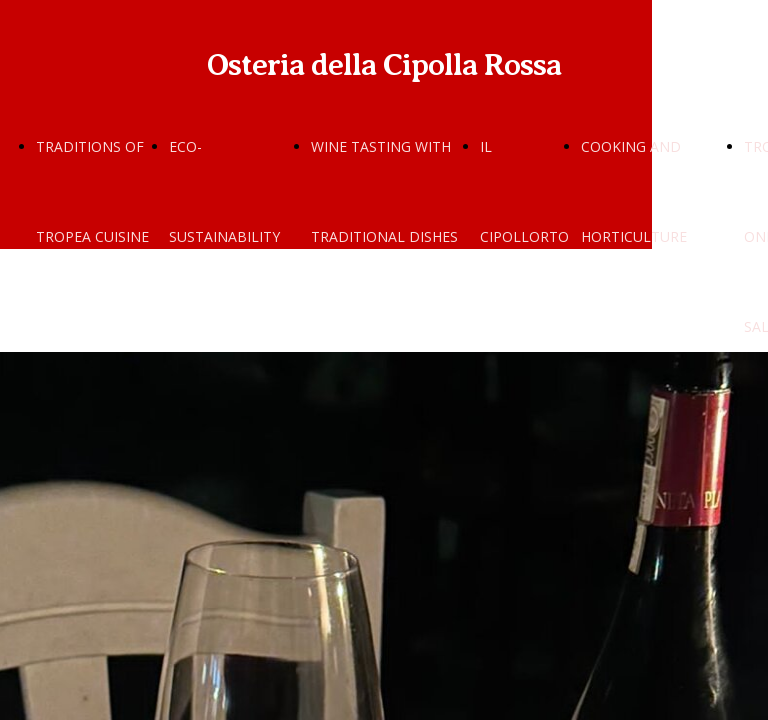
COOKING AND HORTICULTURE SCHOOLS (634, 236)
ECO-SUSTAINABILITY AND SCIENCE (224, 236)
